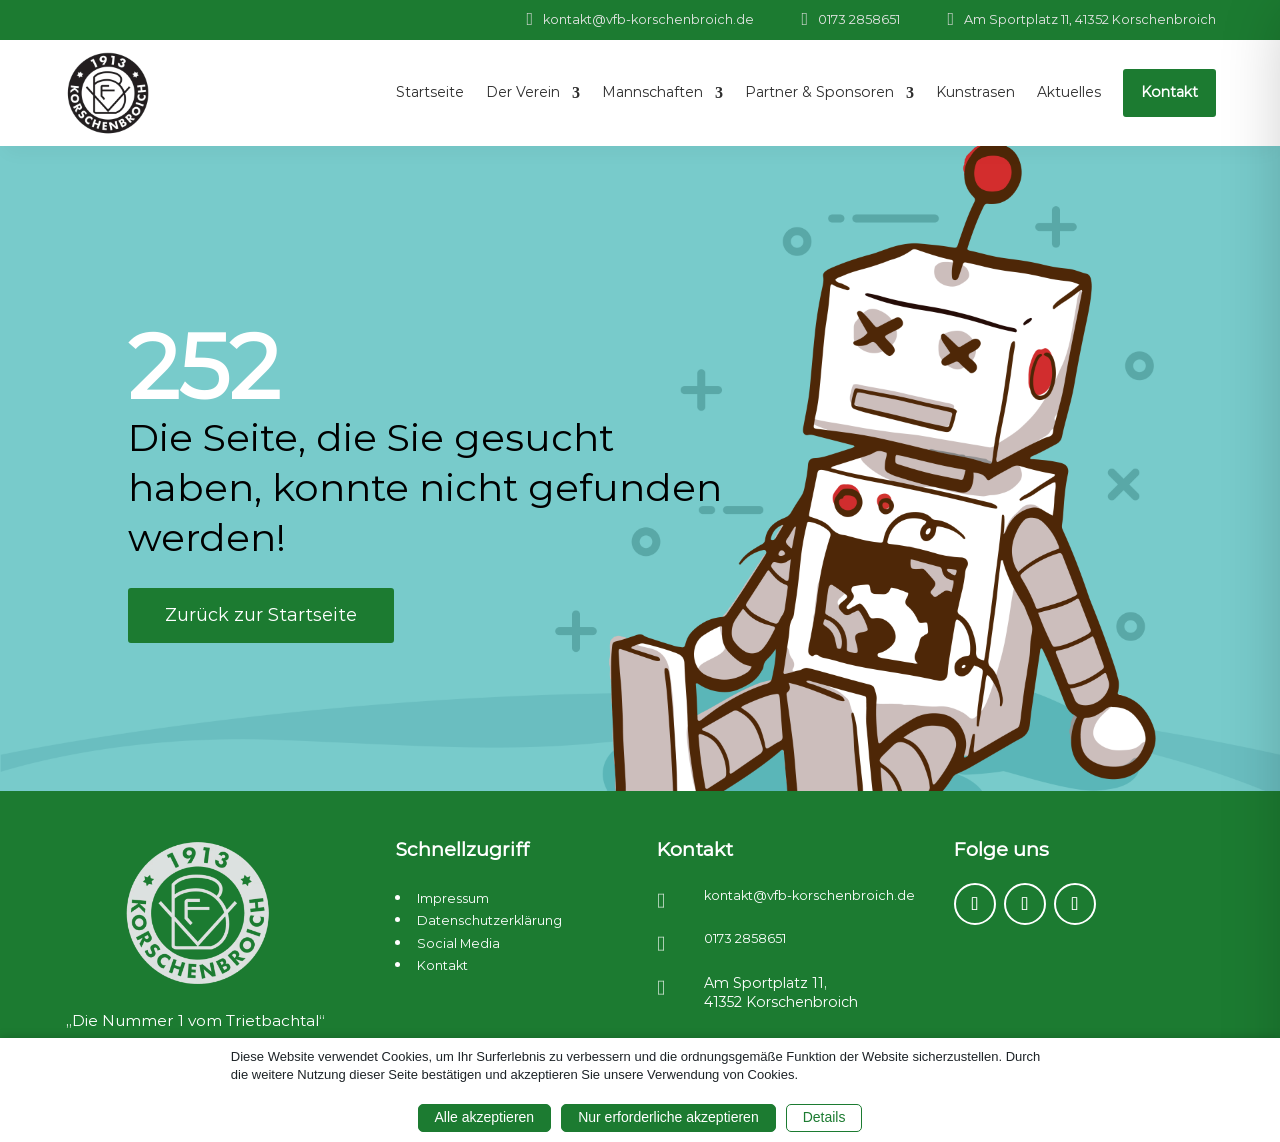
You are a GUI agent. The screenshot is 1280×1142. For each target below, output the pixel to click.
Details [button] (824, 1117)
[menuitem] (430, 93)
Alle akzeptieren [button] (485, 1117)
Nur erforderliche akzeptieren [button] (668, 1117)
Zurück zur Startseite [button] (261, 615)
